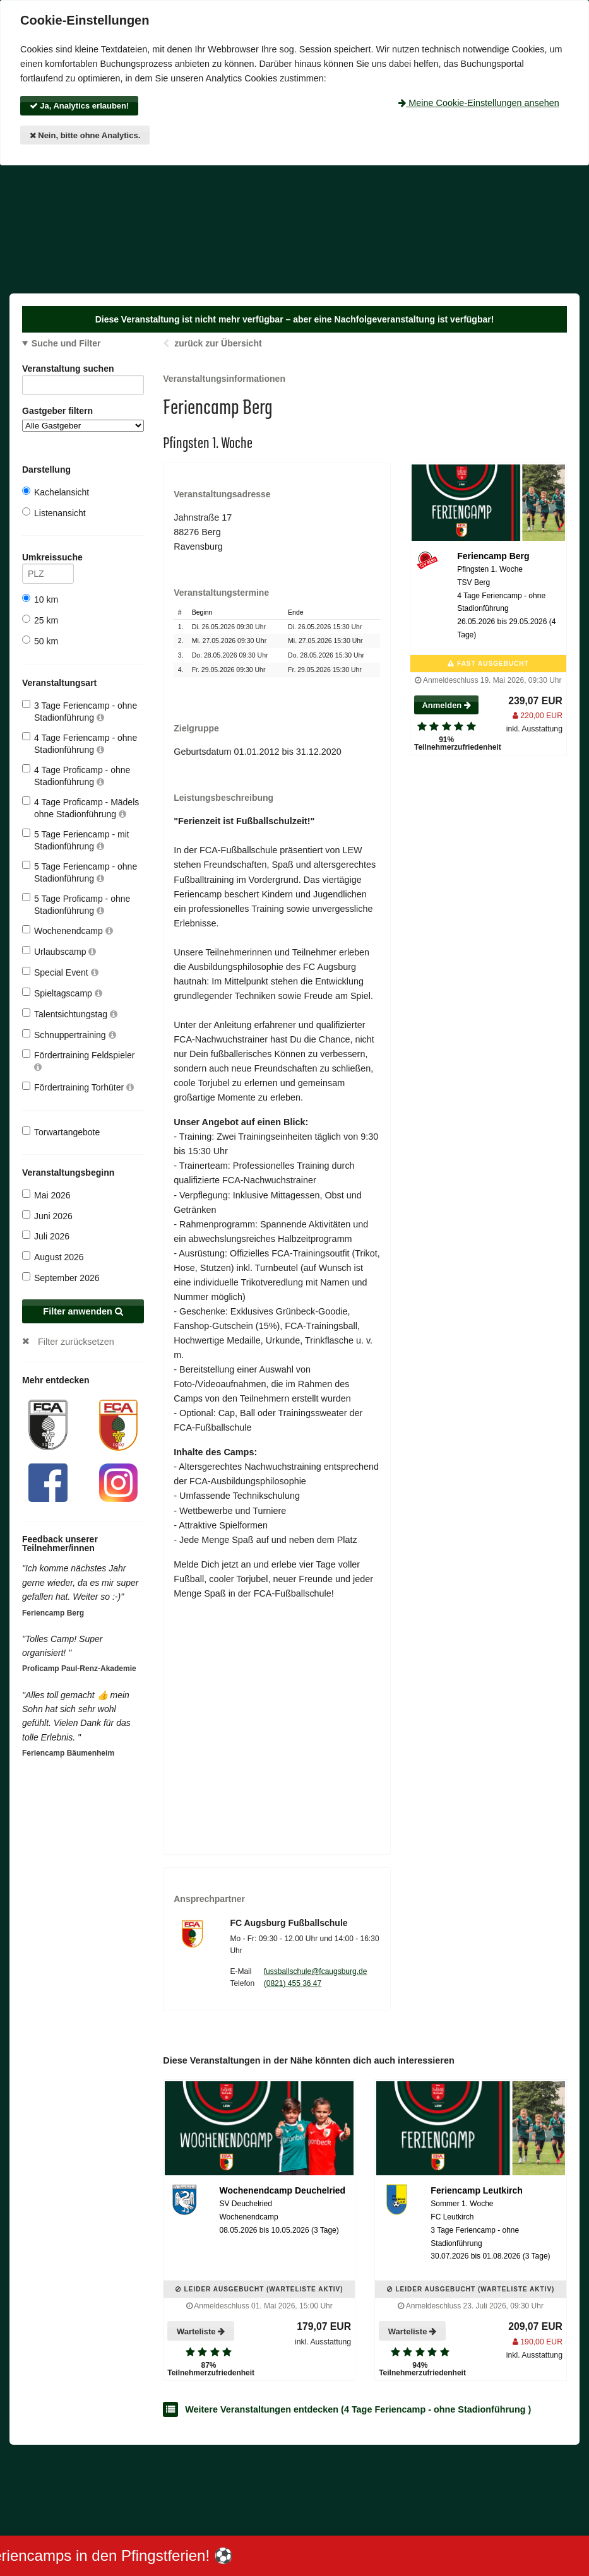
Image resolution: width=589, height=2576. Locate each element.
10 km (40, 599)
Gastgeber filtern (83, 419)
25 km (40, 620)
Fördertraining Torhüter (78, 1087)
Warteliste (201, 2331)
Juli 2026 (45, 1236)
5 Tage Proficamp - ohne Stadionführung (76, 904)
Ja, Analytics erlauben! (79, 105)
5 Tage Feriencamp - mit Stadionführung (75, 840)
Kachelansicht (55, 492)
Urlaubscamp (59, 951)
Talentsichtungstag (69, 1013)
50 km (40, 640)
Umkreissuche (48, 559)
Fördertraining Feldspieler (78, 1060)
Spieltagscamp (62, 993)
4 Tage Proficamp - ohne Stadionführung (76, 775)
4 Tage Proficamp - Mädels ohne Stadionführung (80, 807)
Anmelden (446, 705)
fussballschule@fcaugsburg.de (315, 1971)
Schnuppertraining (69, 1034)
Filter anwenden (83, 1311)
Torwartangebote (61, 1131)
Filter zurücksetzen (76, 1342)
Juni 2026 (47, 1215)
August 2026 (53, 1256)
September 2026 (61, 1277)
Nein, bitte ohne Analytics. (85, 135)
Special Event (60, 972)
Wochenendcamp (67, 930)
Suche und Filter (66, 343)
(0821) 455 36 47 (292, 1983)
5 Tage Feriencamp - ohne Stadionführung (79, 872)
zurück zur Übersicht (217, 343)
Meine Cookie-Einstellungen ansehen (478, 103)
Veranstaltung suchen (83, 370)
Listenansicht (54, 512)
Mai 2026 (46, 1195)
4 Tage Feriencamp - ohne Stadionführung (79, 743)
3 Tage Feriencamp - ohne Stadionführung (79, 711)
